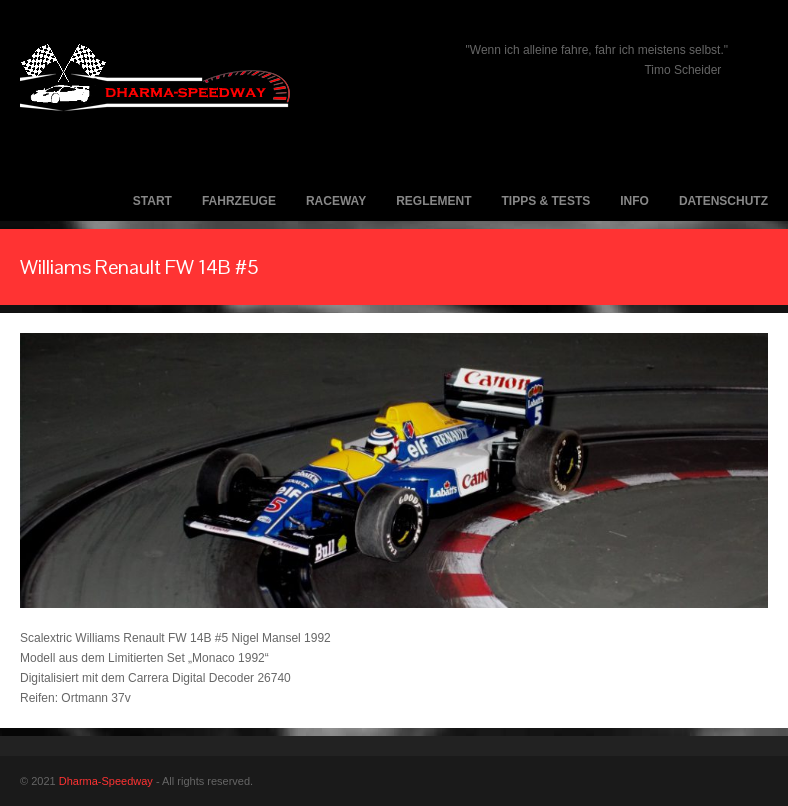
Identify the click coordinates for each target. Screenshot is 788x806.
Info (634, 201)
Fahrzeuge (239, 201)
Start (152, 201)
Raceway (336, 201)
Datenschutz (723, 201)
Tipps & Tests (546, 201)
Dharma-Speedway (106, 781)
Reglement (433, 201)
